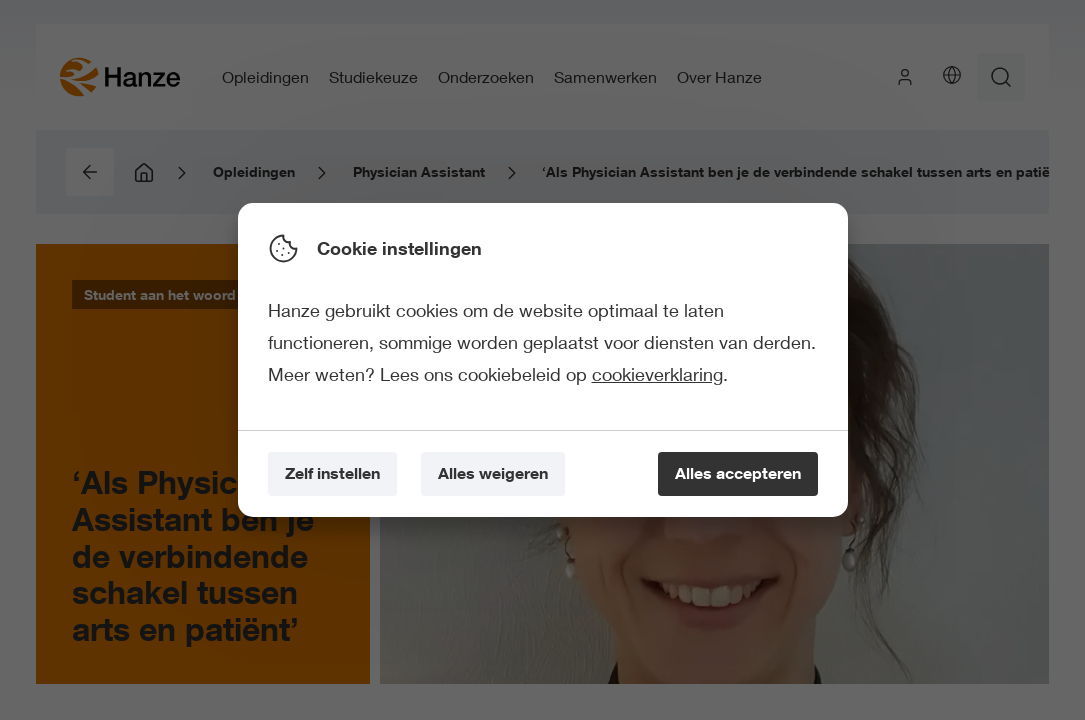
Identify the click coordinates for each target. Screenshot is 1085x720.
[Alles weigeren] (493, 474)
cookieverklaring (657, 374)
